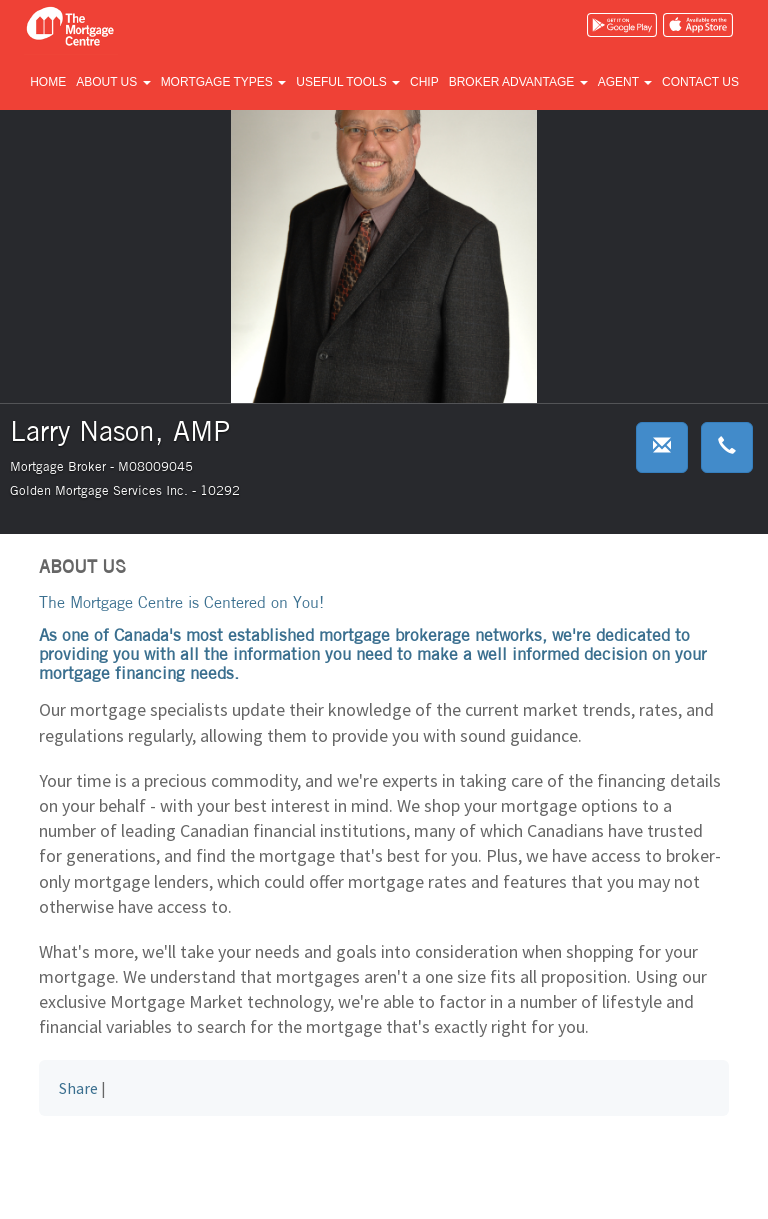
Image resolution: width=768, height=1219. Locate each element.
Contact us (700, 82)
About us (113, 82)
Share (78, 1088)
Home (48, 82)
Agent (625, 82)
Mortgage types (224, 82)
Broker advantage (518, 82)
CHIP (424, 82)
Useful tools (348, 82)
